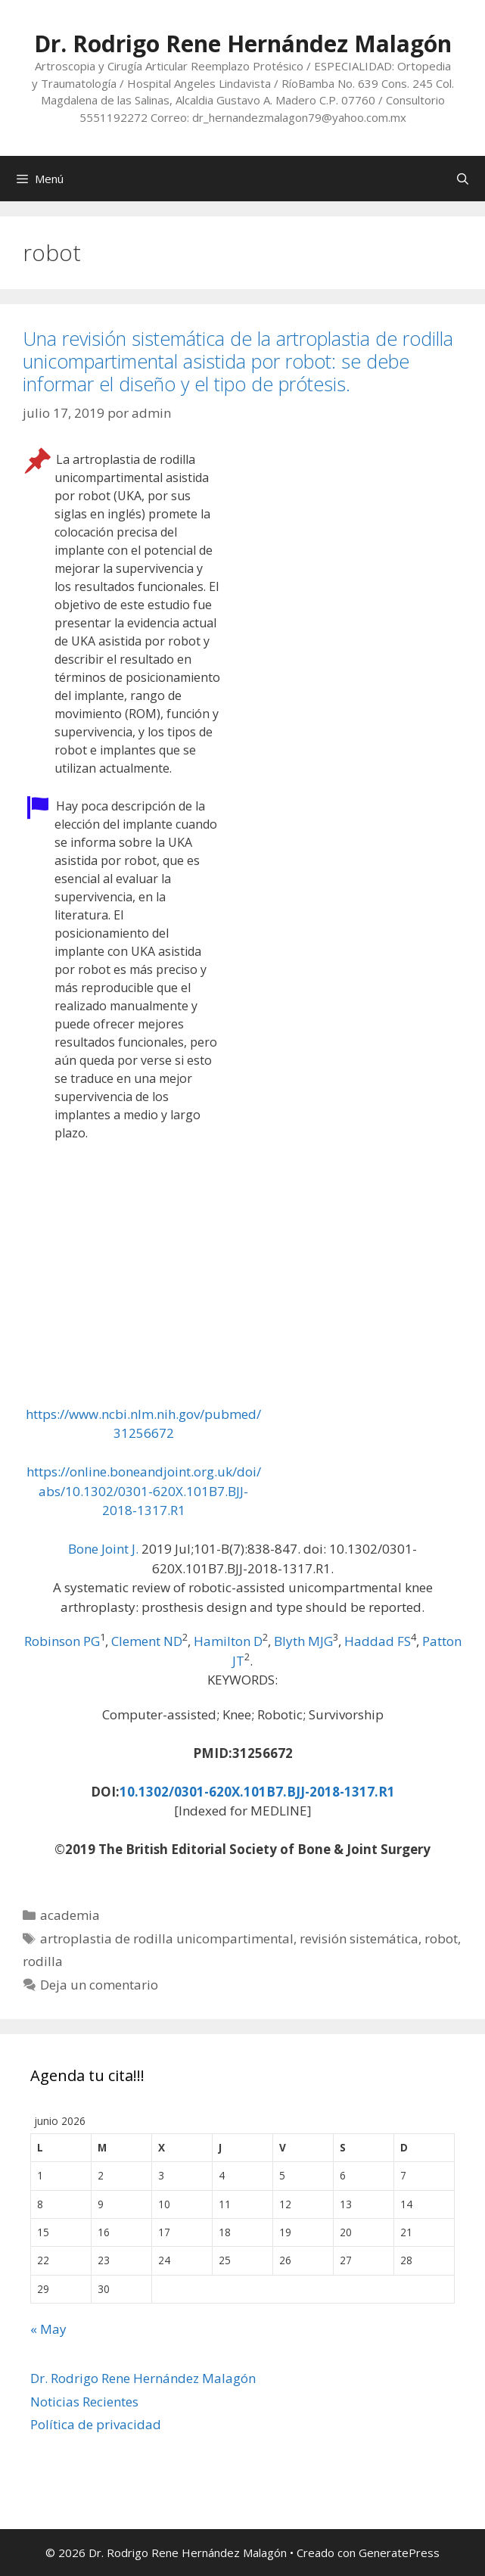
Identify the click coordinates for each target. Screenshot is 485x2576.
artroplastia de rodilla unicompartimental (167, 1938)
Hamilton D (228, 1641)
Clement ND (146, 1641)
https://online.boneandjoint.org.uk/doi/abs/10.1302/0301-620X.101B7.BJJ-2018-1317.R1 (143, 1491)
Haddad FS (377, 1641)
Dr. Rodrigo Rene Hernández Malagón (243, 43)
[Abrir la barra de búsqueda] (462, 178)
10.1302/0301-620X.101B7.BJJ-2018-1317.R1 (257, 1791)
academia (70, 1915)
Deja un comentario (99, 1984)
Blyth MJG (303, 1641)
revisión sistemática (359, 1938)
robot (441, 1938)
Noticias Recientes (84, 2401)
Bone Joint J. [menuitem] (103, 1548)
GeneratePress (399, 2552)
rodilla (43, 1961)
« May (48, 2329)
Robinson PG (62, 1641)
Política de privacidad (95, 2424)
